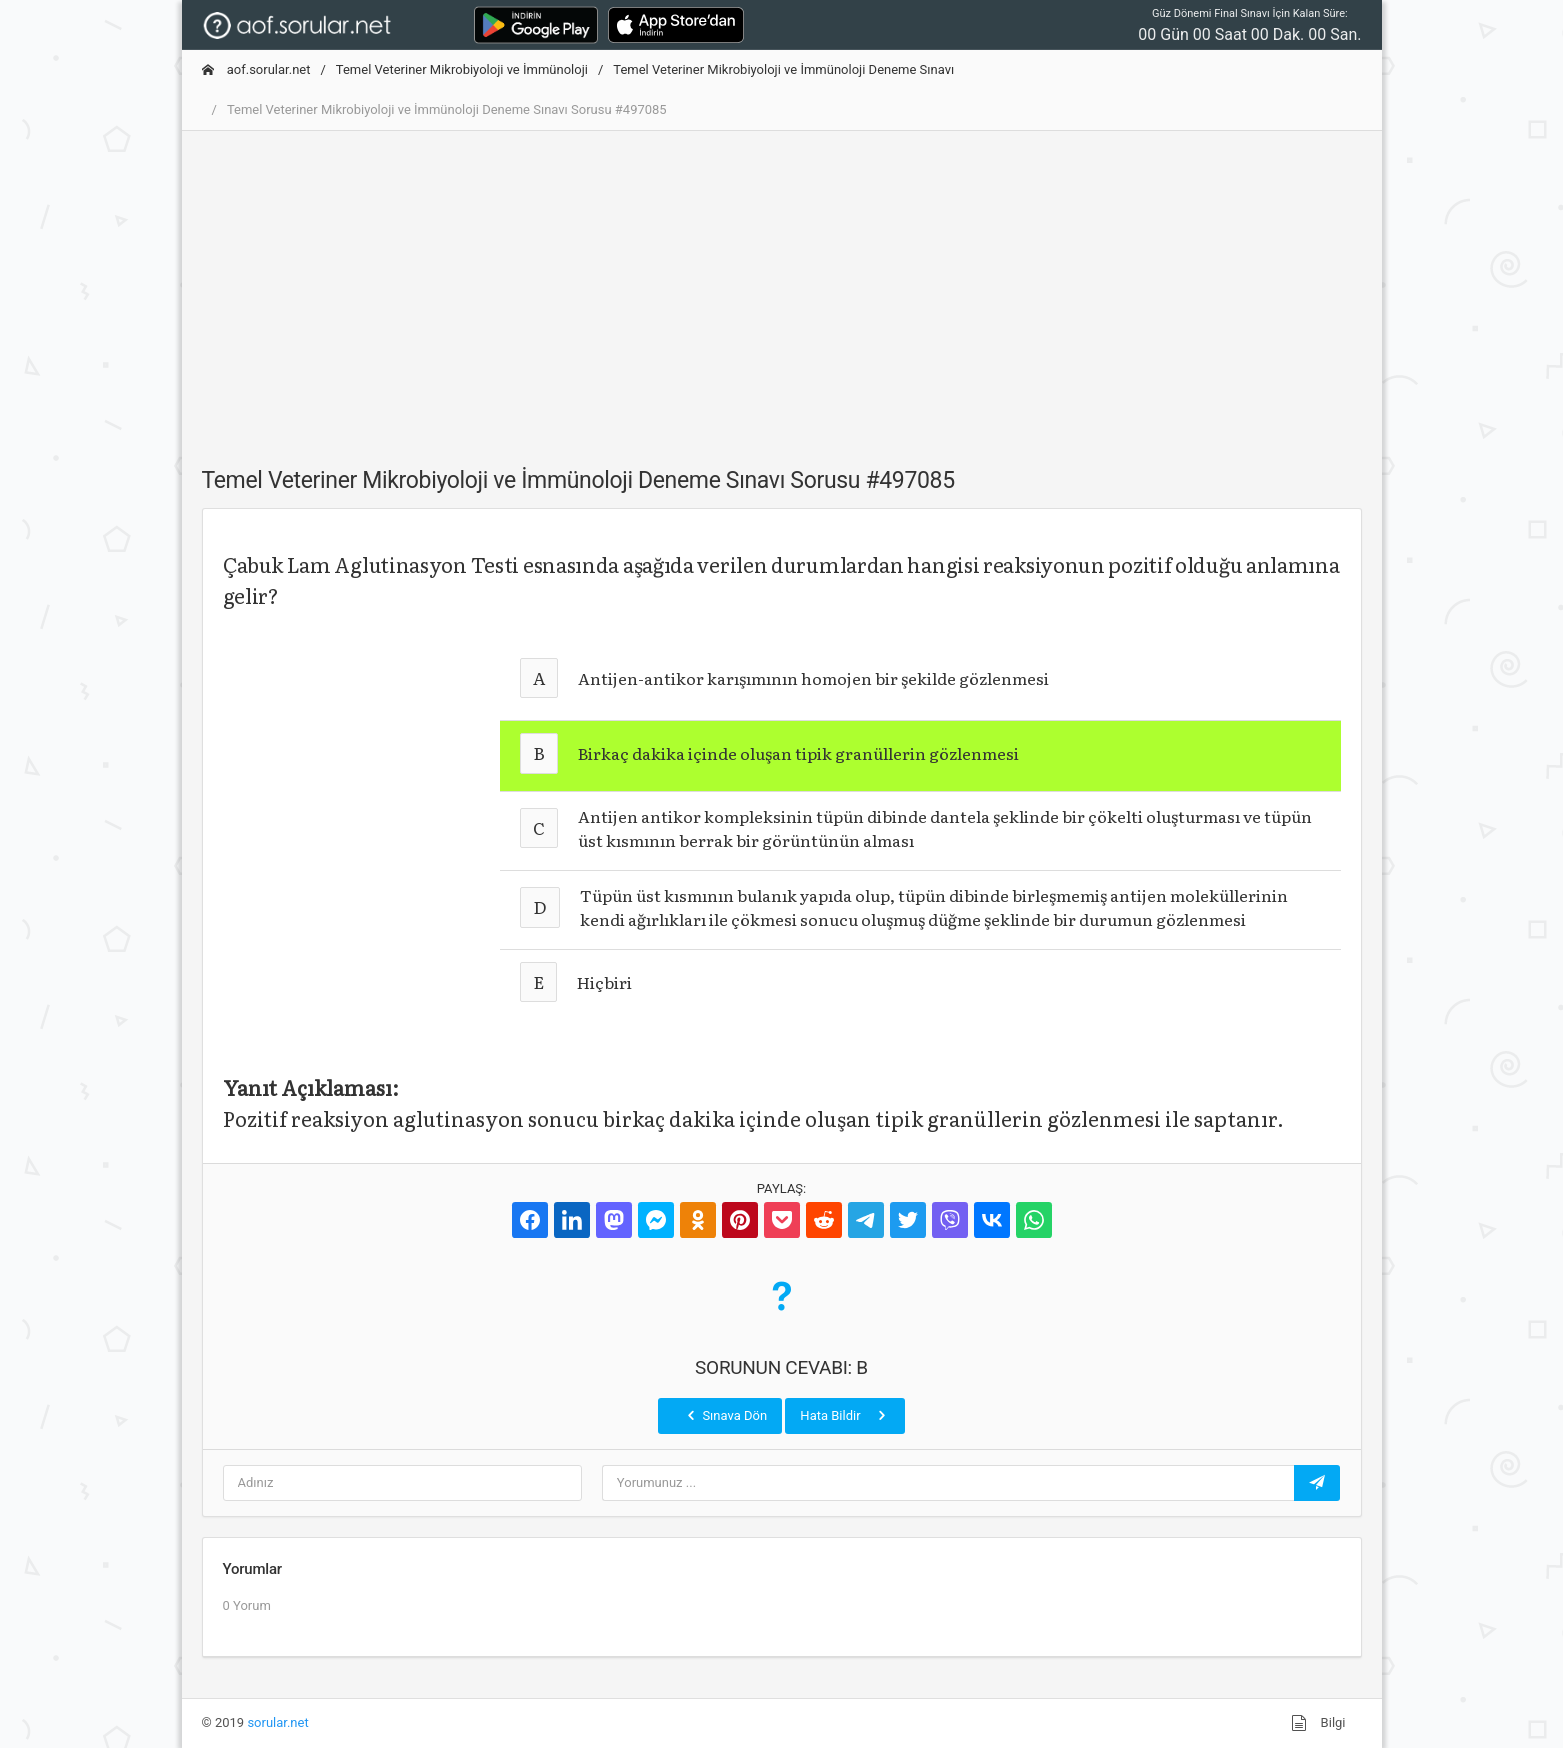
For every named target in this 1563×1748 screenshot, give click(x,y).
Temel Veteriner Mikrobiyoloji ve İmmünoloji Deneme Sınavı (783, 69)
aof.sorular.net (256, 69)
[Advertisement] (782, 287)
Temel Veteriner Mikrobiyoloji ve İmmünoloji (462, 69)
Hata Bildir (844, 1415)
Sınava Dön (725, 1415)
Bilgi (1318, 1723)
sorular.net (277, 1722)
